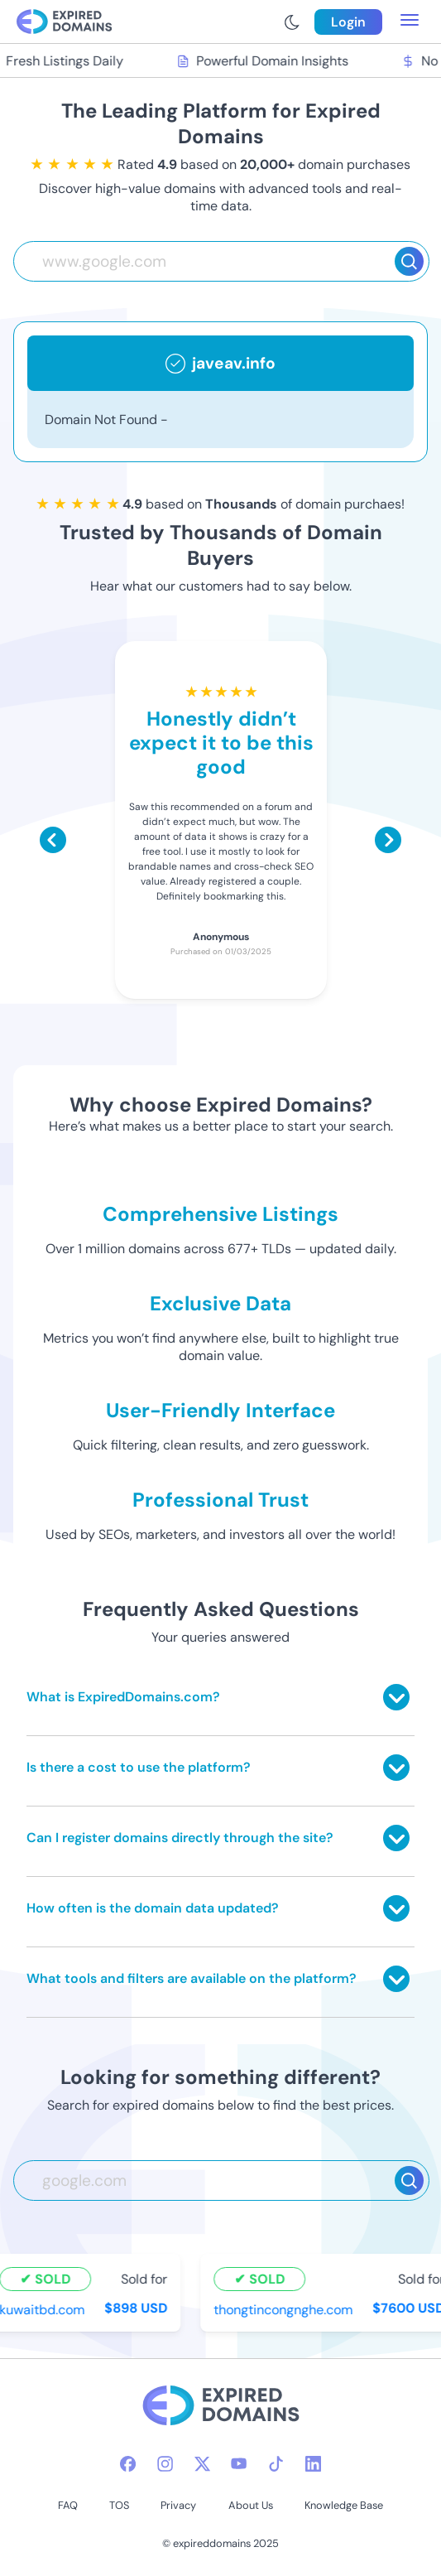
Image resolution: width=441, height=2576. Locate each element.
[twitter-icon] (202, 2464)
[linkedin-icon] (313, 2464)
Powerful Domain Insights (265, 61)
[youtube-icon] (239, 2464)
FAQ (68, 2505)
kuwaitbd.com (44, 2309)
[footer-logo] (221, 2407)
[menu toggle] (409, 21)
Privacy (178, 2505)
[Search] (409, 261)
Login (348, 22)
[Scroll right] (388, 840)
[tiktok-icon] (276, 2464)
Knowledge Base (343, 2505)
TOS (119, 2505)
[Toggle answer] (396, 1697)
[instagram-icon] (165, 2464)
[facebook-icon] (128, 2464)
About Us (250, 2505)
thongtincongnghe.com (285, 2309)
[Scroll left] (53, 840)
